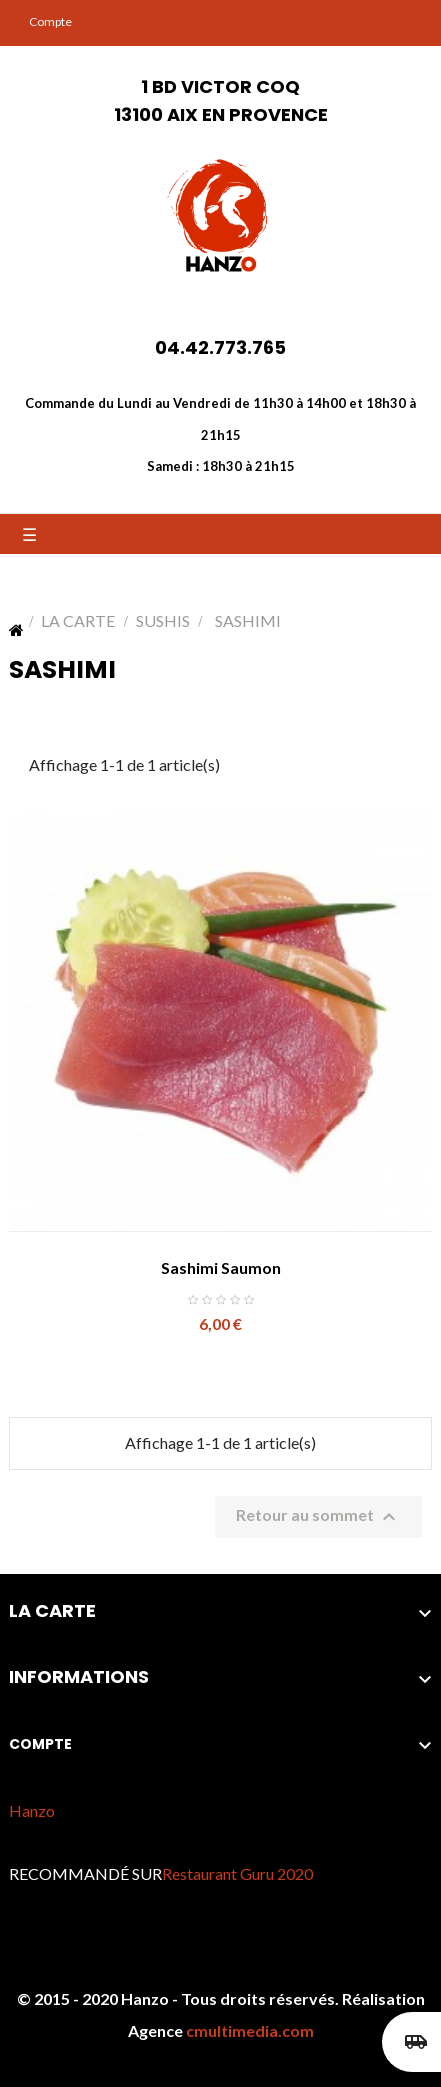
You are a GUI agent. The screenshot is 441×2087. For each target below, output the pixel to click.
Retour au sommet (318, 1517)
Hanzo (32, 1810)
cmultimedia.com (250, 2030)
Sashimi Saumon (221, 1267)
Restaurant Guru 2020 (237, 1873)
